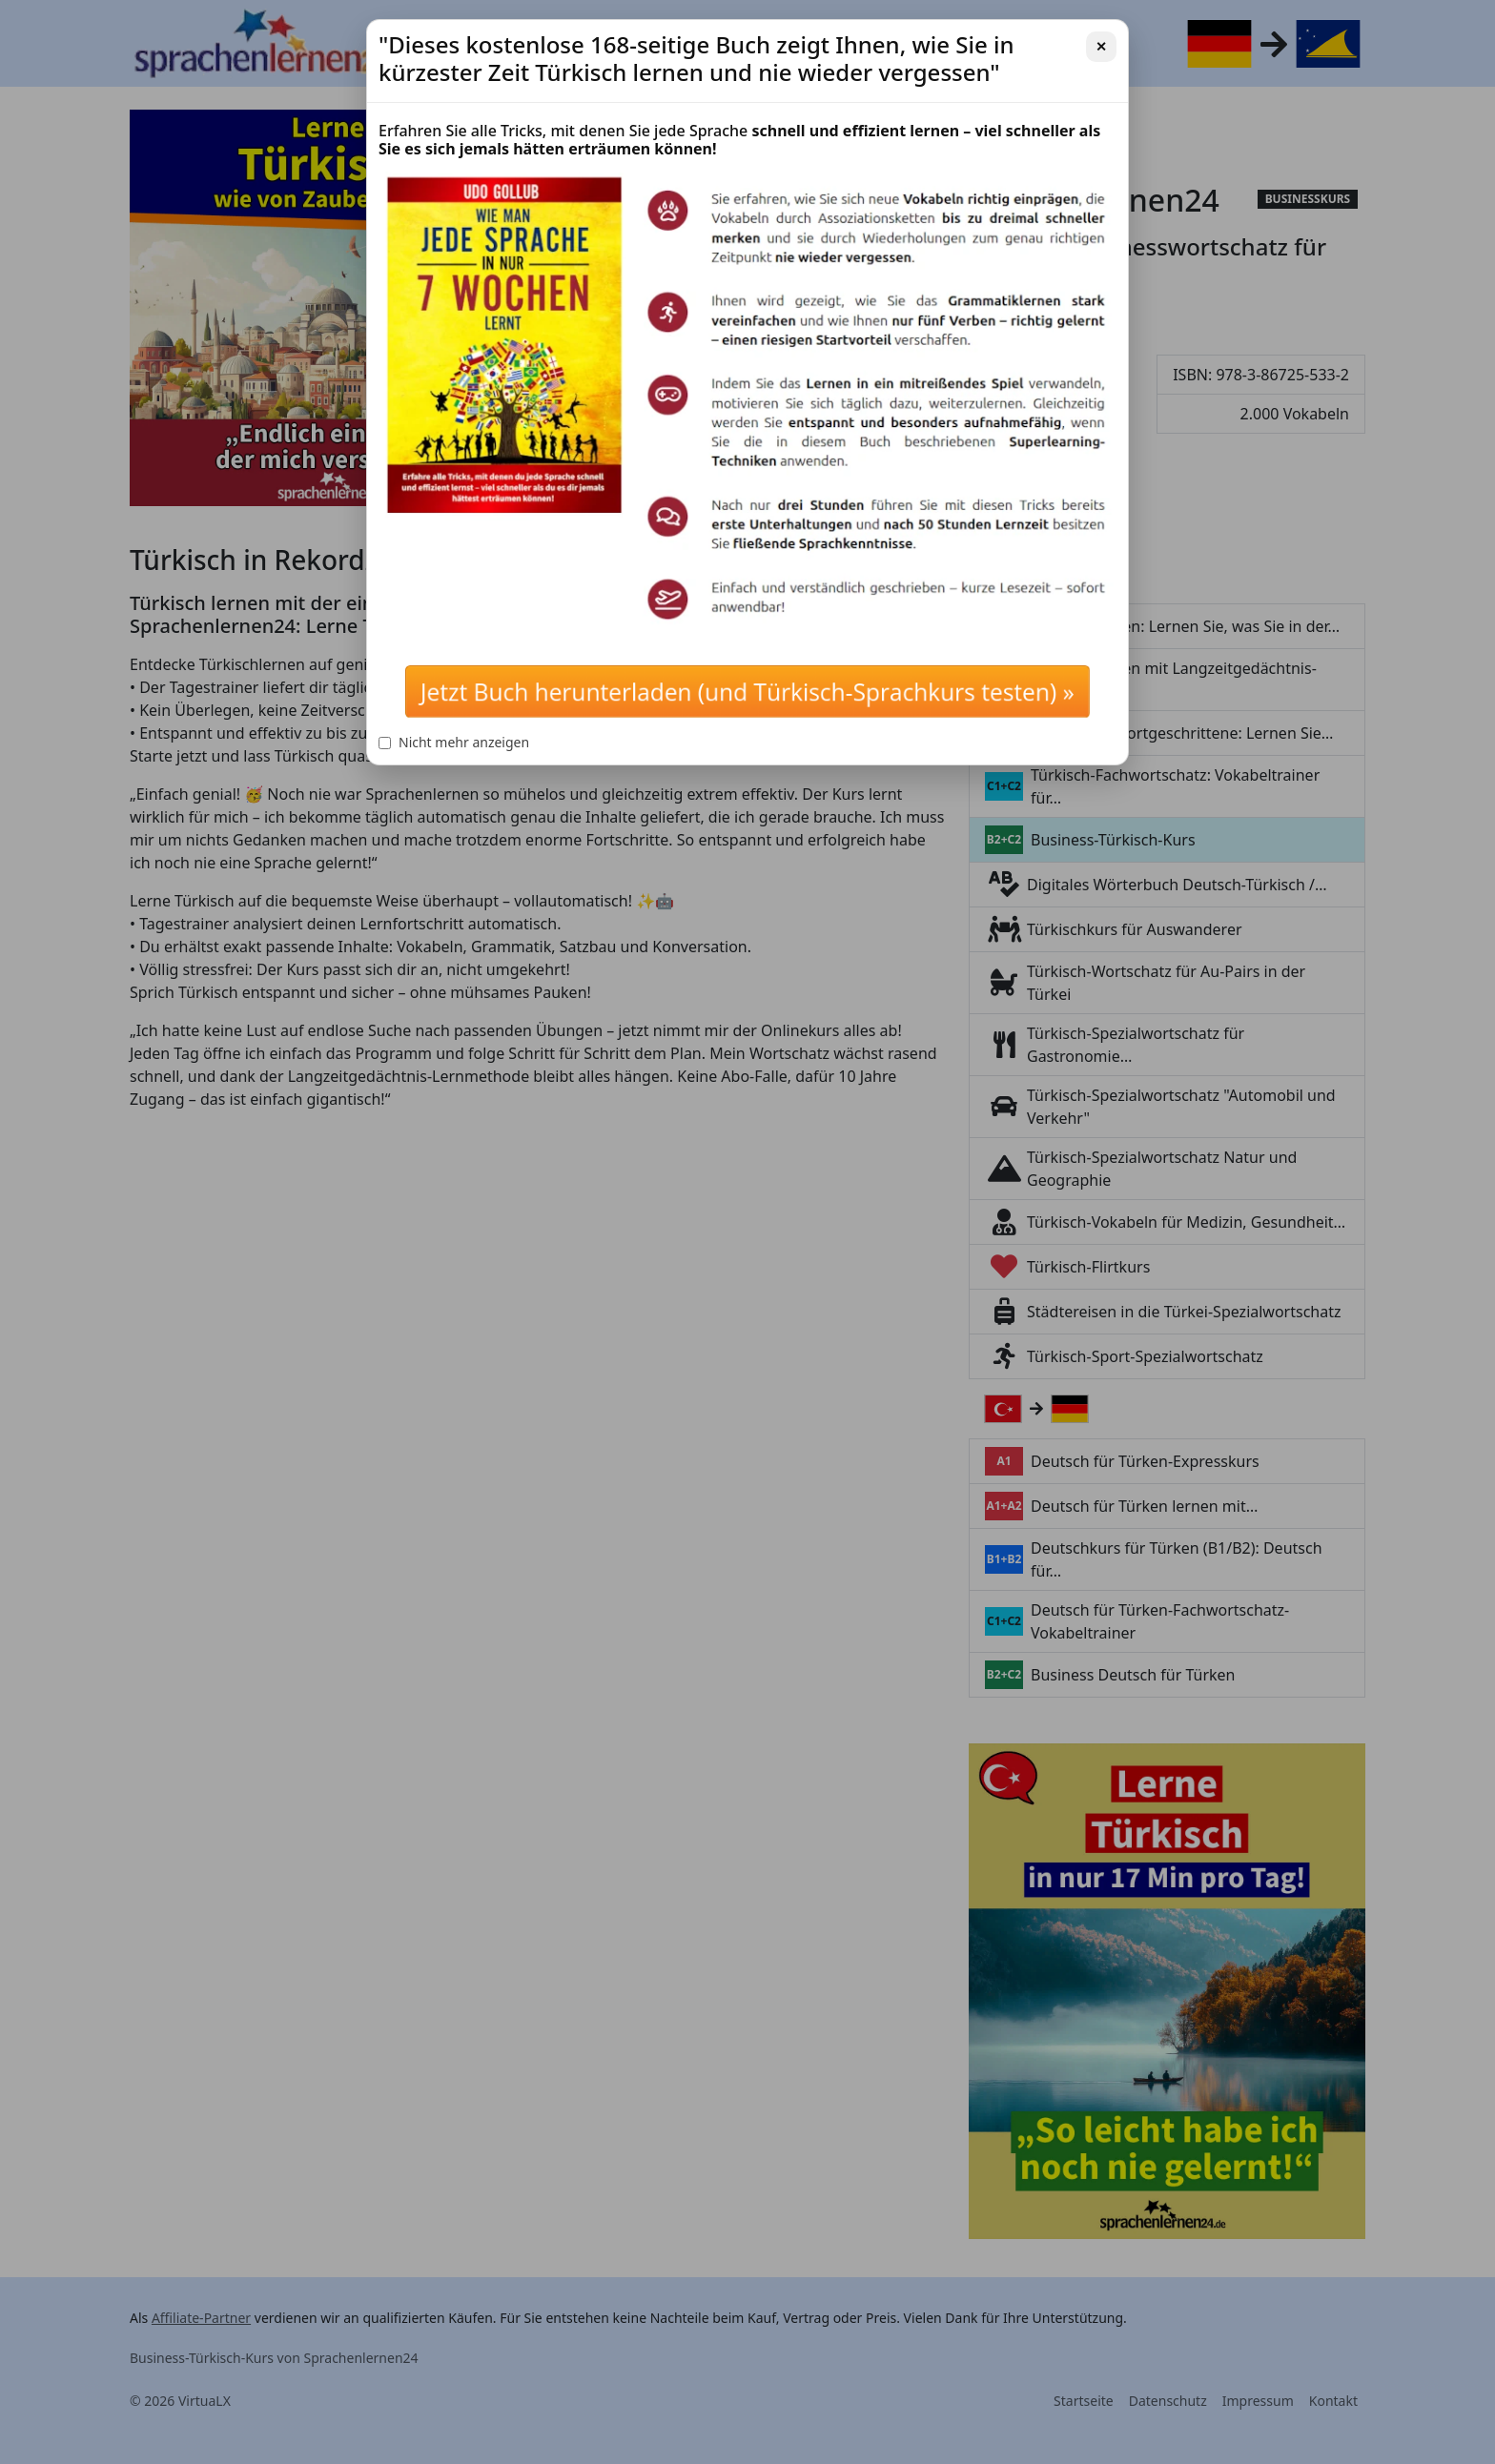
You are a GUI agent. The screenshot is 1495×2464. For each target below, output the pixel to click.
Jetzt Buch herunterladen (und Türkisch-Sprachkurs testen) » (747, 691)
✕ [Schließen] (1101, 46)
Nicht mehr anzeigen (454, 742)
